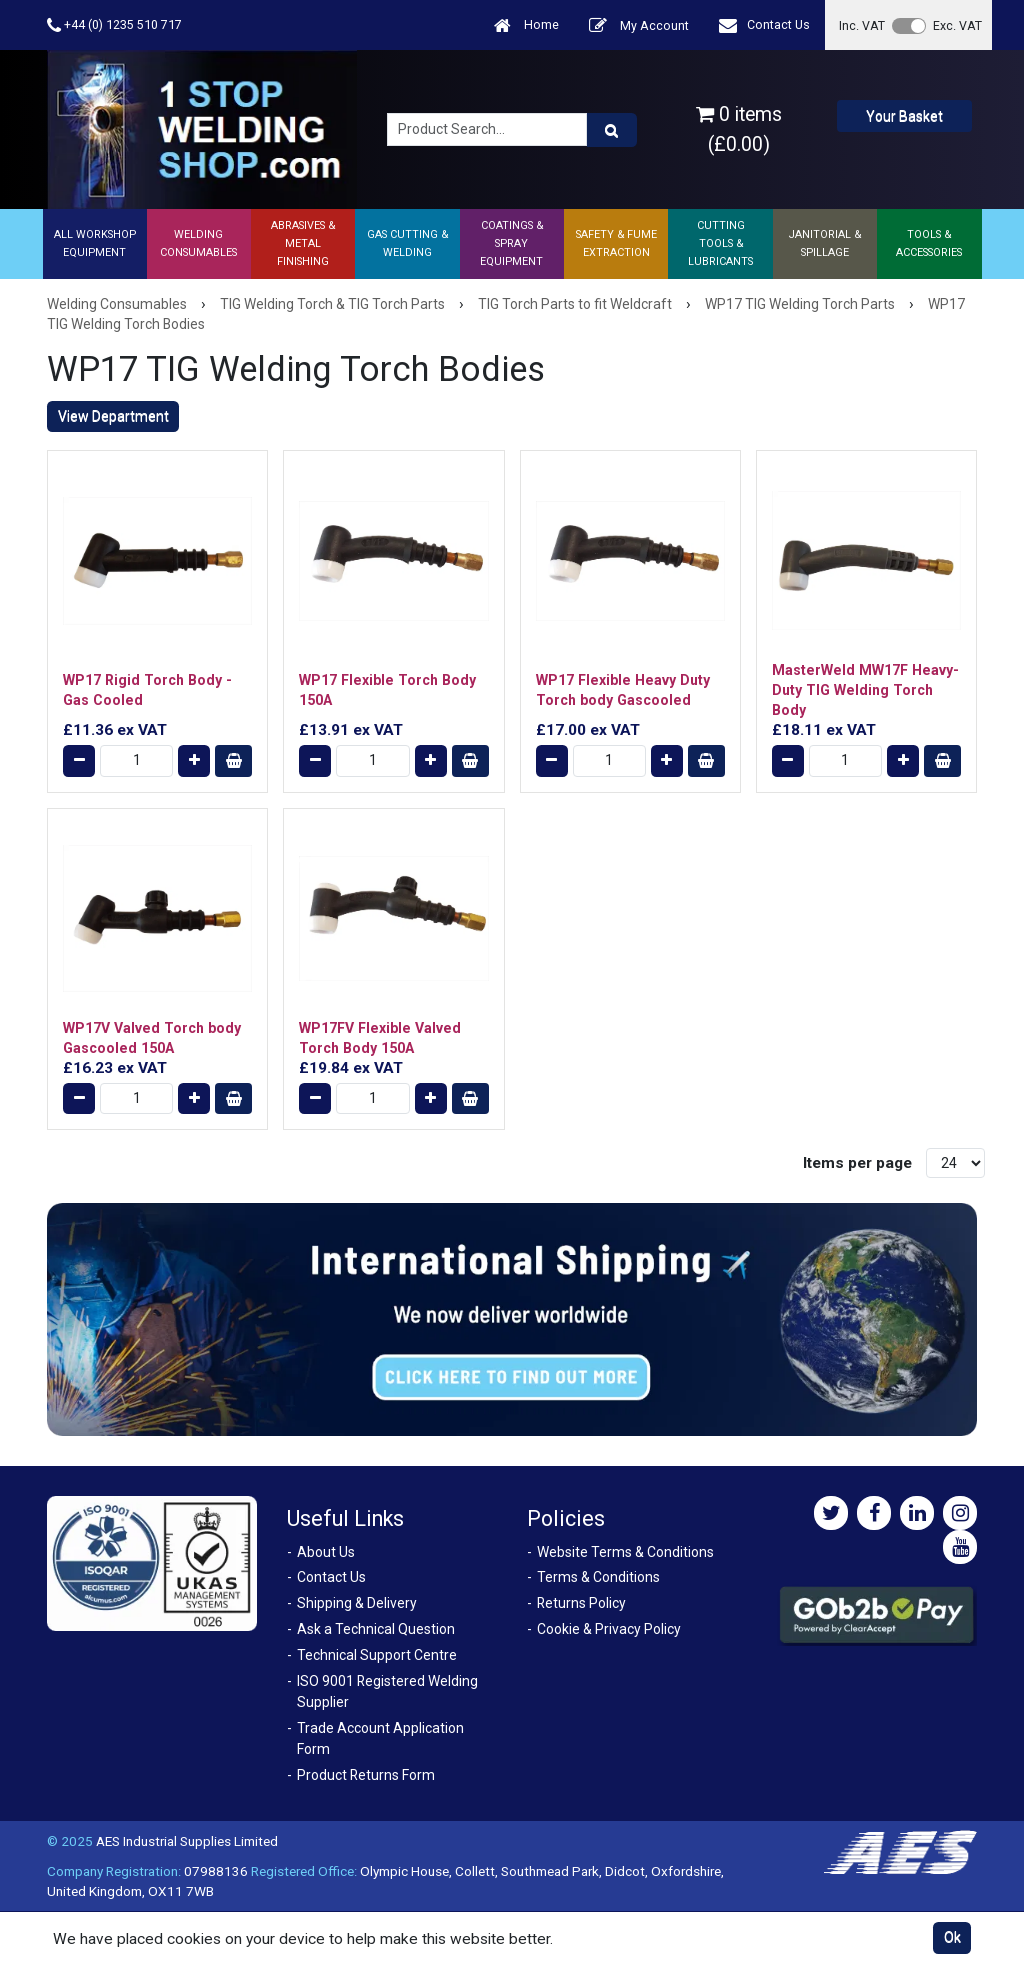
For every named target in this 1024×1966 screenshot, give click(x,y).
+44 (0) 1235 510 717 (114, 25)
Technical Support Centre (377, 1655)
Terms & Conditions (598, 1577)
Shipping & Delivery (357, 1603)
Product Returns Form (366, 1775)
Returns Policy (581, 1603)
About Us (326, 1552)
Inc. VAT (862, 25)
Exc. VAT (957, 25)
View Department (113, 416)
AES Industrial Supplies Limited (187, 1841)
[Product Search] (612, 130)
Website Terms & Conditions (625, 1552)
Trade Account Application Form (380, 1738)
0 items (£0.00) (739, 129)
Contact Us (764, 25)
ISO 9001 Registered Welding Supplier (387, 1691)
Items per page (857, 1163)
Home (526, 25)
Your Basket (904, 116)
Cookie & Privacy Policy (609, 1629)
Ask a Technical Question (376, 1629)
